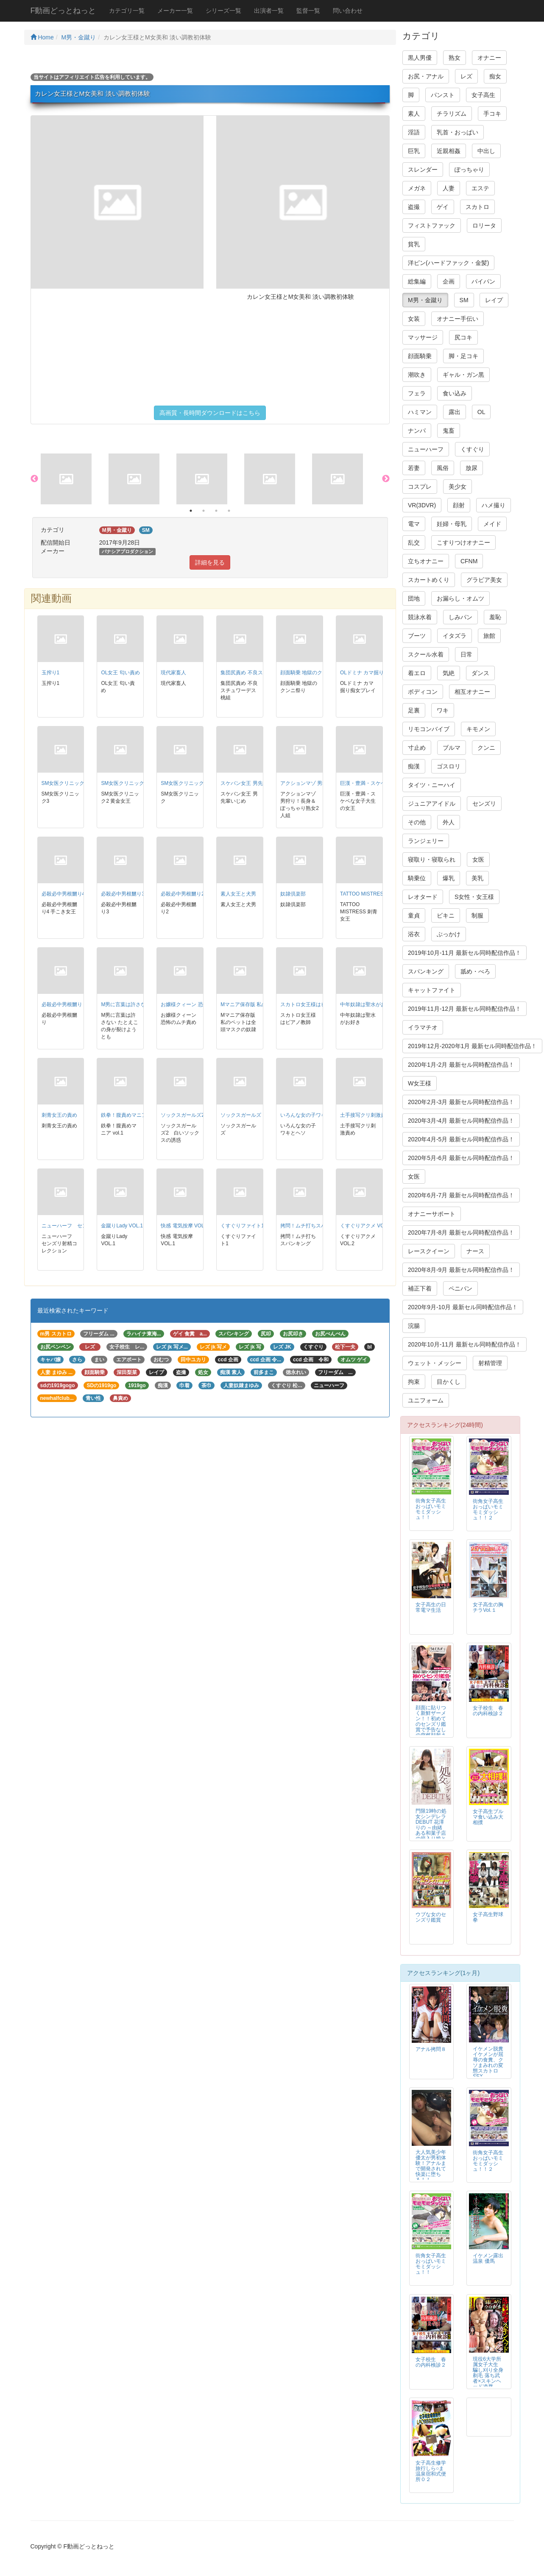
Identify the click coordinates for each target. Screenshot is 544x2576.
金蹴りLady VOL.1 (122, 1226)
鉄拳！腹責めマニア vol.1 (130, 1115)
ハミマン (420, 412)
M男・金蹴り (78, 37)
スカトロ (477, 206)
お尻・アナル (426, 76)
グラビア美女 (484, 579)
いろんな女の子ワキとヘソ (310, 1115)
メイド (492, 523)
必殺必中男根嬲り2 (182, 894)
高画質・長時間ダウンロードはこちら (209, 412)
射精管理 (490, 1363)
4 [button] (229, 510)
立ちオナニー (426, 561)
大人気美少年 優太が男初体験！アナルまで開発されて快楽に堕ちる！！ (431, 2166)
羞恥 (495, 617)
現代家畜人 (173, 673)
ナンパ (417, 430)
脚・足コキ (463, 356)
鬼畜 (449, 430)
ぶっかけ (448, 934)
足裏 (414, 710)
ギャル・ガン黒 (463, 374)
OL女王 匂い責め (120, 673)
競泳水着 (420, 617)
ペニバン (460, 1288)
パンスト (443, 95)
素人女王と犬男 (238, 894)
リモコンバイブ (428, 729)
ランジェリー (426, 840)
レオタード (423, 896)
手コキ (492, 113)
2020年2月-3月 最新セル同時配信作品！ (461, 1102)
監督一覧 (308, 10)
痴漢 (414, 766)
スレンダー (423, 169)
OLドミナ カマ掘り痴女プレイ (374, 673)
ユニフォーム (426, 1400)
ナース (475, 1251)
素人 (414, 113)
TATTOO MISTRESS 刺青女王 (374, 894)
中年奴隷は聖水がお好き (368, 1004)
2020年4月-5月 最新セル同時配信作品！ (461, 1139)
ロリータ (484, 225)
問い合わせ (348, 10)
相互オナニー (472, 691)
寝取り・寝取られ (431, 859)
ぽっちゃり (469, 169)
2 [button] (203, 510)
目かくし (448, 1381)
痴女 (495, 76)
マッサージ (423, 337)
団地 (414, 598)
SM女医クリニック (182, 783)
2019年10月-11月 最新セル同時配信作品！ (464, 952)
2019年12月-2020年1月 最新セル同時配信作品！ (472, 1046)
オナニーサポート (431, 1213)
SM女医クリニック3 (64, 783)
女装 (414, 318)
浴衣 (414, 934)
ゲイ (443, 206)
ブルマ (451, 747)
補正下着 (420, 1288)
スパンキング (426, 971)
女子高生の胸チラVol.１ (488, 1607)
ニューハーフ (426, 449)
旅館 (489, 635)
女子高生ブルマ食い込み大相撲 (488, 1816)
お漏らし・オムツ (460, 598)
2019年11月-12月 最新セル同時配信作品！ (464, 1008)
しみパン (460, 617)
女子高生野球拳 (488, 1917)
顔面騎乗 (420, 356)
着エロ (417, 673)
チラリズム (451, 113)
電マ (414, 523)
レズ (466, 76)
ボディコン (423, 691)
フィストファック (431, 225)
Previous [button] (34, 479)
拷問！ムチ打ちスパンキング (313, 1226)
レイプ (494, 300)
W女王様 (419, 1083)
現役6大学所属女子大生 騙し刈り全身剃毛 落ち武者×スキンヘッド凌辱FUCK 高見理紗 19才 (488, 2378)
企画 (449, 281)
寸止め (417, 747)
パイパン (483, 281)
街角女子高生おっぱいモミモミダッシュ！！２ (488, 1509)
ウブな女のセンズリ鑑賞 (431, 1917)
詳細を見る (210, 562)
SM (464, 300)
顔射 (459, 505)
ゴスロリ (448, 766)
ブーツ (417, 635)
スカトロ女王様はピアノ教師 (313, 1004)
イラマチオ (423, 1027)
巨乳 (414, 150)
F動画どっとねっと (63, 10)
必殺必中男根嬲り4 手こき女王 (77, 894)
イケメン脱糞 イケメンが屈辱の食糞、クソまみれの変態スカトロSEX (490, 2062)
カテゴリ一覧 (127, 10)
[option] (75, 478)
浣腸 (414, 1325)
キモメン (478, 729)
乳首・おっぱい (457, 132)
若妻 (414, 468)
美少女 (457, 486)
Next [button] (386, 479)
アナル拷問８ (431, 2049)
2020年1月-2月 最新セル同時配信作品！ (461, 1064)
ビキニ (446, 915)
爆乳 (449, 878)
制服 (477, 915)
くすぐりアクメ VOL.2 (365, 1226)
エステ (480, 188)
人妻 (449, 188)
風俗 (443, 468)
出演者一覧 (269, 10)
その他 (417, 822)
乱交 (414, 542)
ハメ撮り (493, 505)
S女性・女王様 (474, 896)
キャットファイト (431, 990)
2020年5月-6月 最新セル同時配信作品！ (461, 1157)
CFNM (468, 561)
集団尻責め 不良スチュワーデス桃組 (261, 673)
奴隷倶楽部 (293, 894)
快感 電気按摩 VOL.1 (184, 1226)
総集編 (417, 281)
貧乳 (414, 244)
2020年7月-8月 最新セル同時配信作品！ (461, 1232)
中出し (486, 150)
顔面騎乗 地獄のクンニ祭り (311, 673)
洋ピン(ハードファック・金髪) (448, 262)
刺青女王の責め (59, 1115)
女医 (478, 859)
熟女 (454, 57)
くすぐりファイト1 (242, 1226)
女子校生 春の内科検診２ (488, 1710)
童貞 (414, 915)
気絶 (449, 673)
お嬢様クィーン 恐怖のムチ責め (197, 1004)
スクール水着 (426, 654)
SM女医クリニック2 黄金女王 (135, 783)
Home (42, 37)
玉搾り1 (51, 673)
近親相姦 (448, 150)
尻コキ (463, 337)
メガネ (417, 188)
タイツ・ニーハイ (431, 785)
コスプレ (420, 486)
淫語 (414, 132)
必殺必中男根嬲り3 (123, 894)
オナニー (489, 57)
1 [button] (191, 510)
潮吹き (417, 374)
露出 (454, 412)
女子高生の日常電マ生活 (431, 1607)
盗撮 (414, 206)
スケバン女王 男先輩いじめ (251, 783)
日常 (466, 654)
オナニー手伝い (457, 318)
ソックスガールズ (240, 1115)
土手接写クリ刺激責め (365, 1115)
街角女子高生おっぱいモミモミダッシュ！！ (431, 1509)
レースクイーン (428, 1251)
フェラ (417, 393)
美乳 (477, 878)
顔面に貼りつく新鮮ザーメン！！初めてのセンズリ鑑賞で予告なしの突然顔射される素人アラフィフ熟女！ (431, 1727)
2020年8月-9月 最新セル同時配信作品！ (461, 1269)
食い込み (454, 393)
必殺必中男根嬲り (62, 1004)
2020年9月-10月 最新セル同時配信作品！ (463, 1307)
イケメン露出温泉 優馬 (488, 2258)
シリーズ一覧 (223, 10)
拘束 (414, 1381)
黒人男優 (420, 57)
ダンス (480, 673)
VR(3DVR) (422, 505)
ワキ (443, 710)
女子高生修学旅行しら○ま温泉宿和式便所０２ (431, 2471)
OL (481, 412)
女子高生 (483, 95)
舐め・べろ (475, 971)
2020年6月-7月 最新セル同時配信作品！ (461, 1195)
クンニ (486, 747)
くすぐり (472, 449)
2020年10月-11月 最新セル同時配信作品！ (464, 1344)
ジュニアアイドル (431, 803)
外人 (449, 822)
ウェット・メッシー (434, 1363)
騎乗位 (417, 878)
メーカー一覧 (175, 10)
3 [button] (216, 510)
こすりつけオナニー (463, 542)
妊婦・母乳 (451, 523)
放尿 (471, 468)
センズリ (484, 803)
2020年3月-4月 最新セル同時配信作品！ (461, 1120)
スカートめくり (428, 579)
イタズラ (454, 635)
